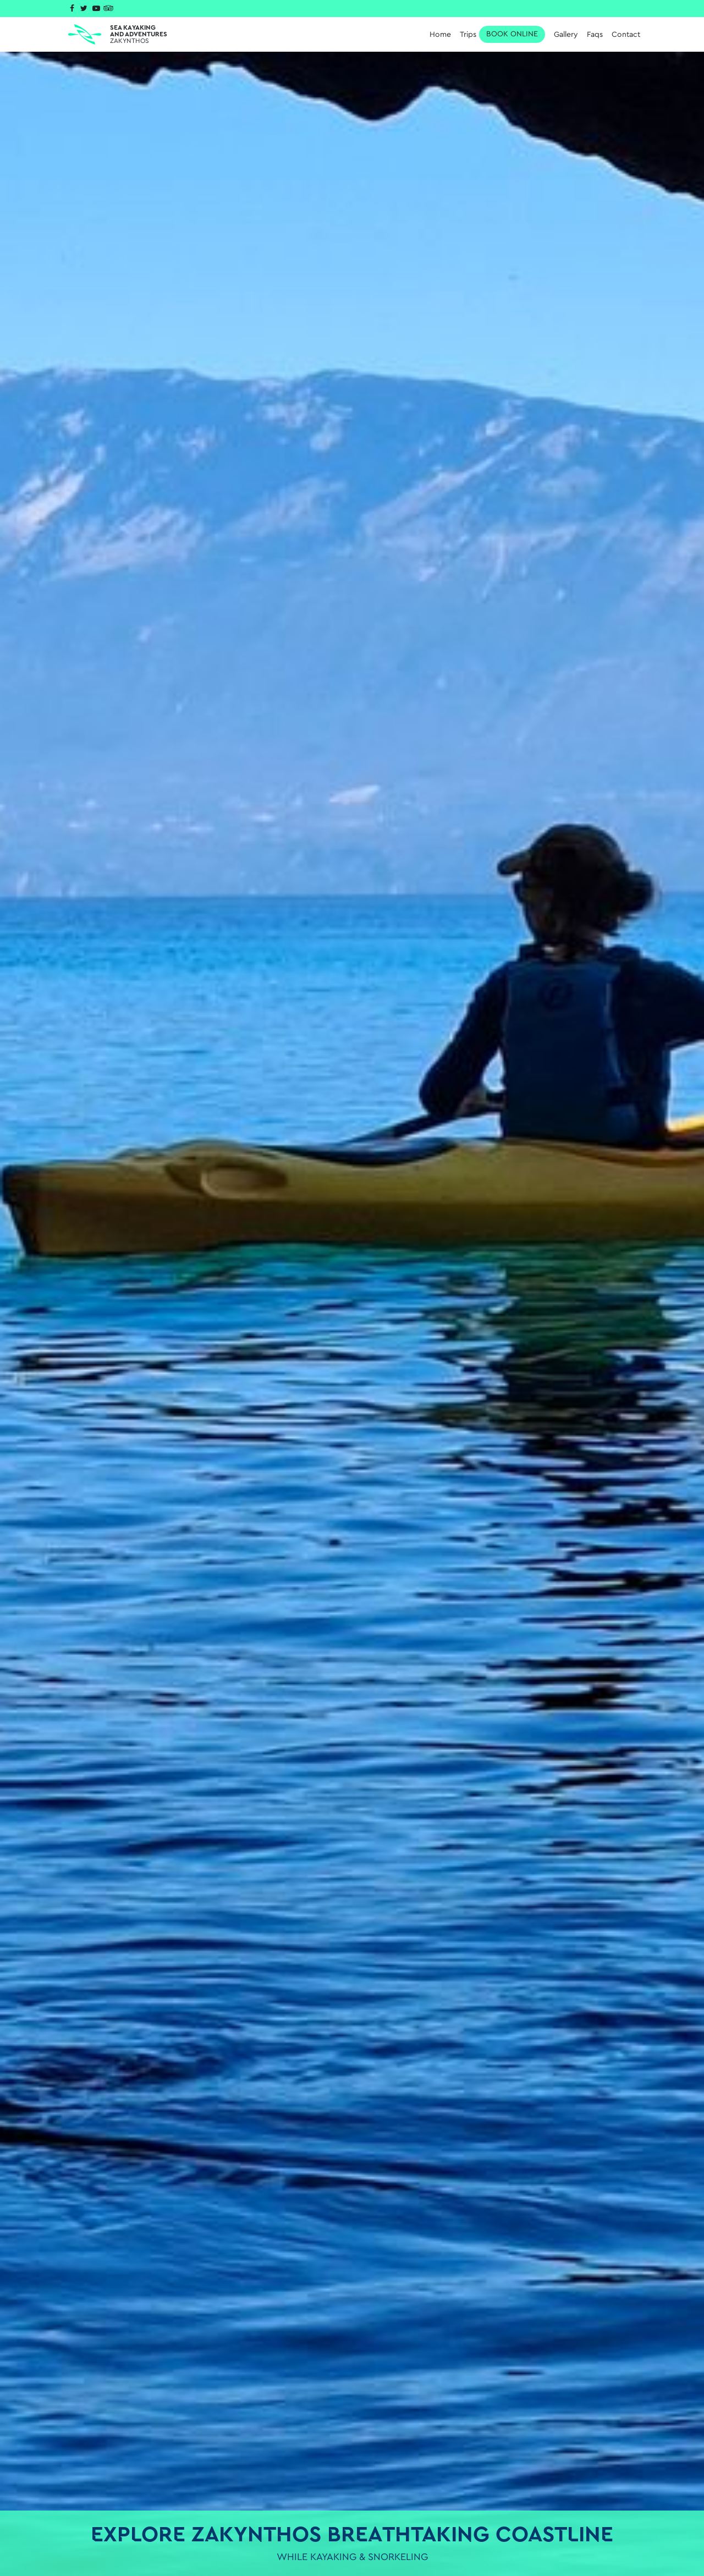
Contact (626, 35)
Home (440, 35)
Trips (502, 34)
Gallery (566, 35)
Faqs (595, 35)
